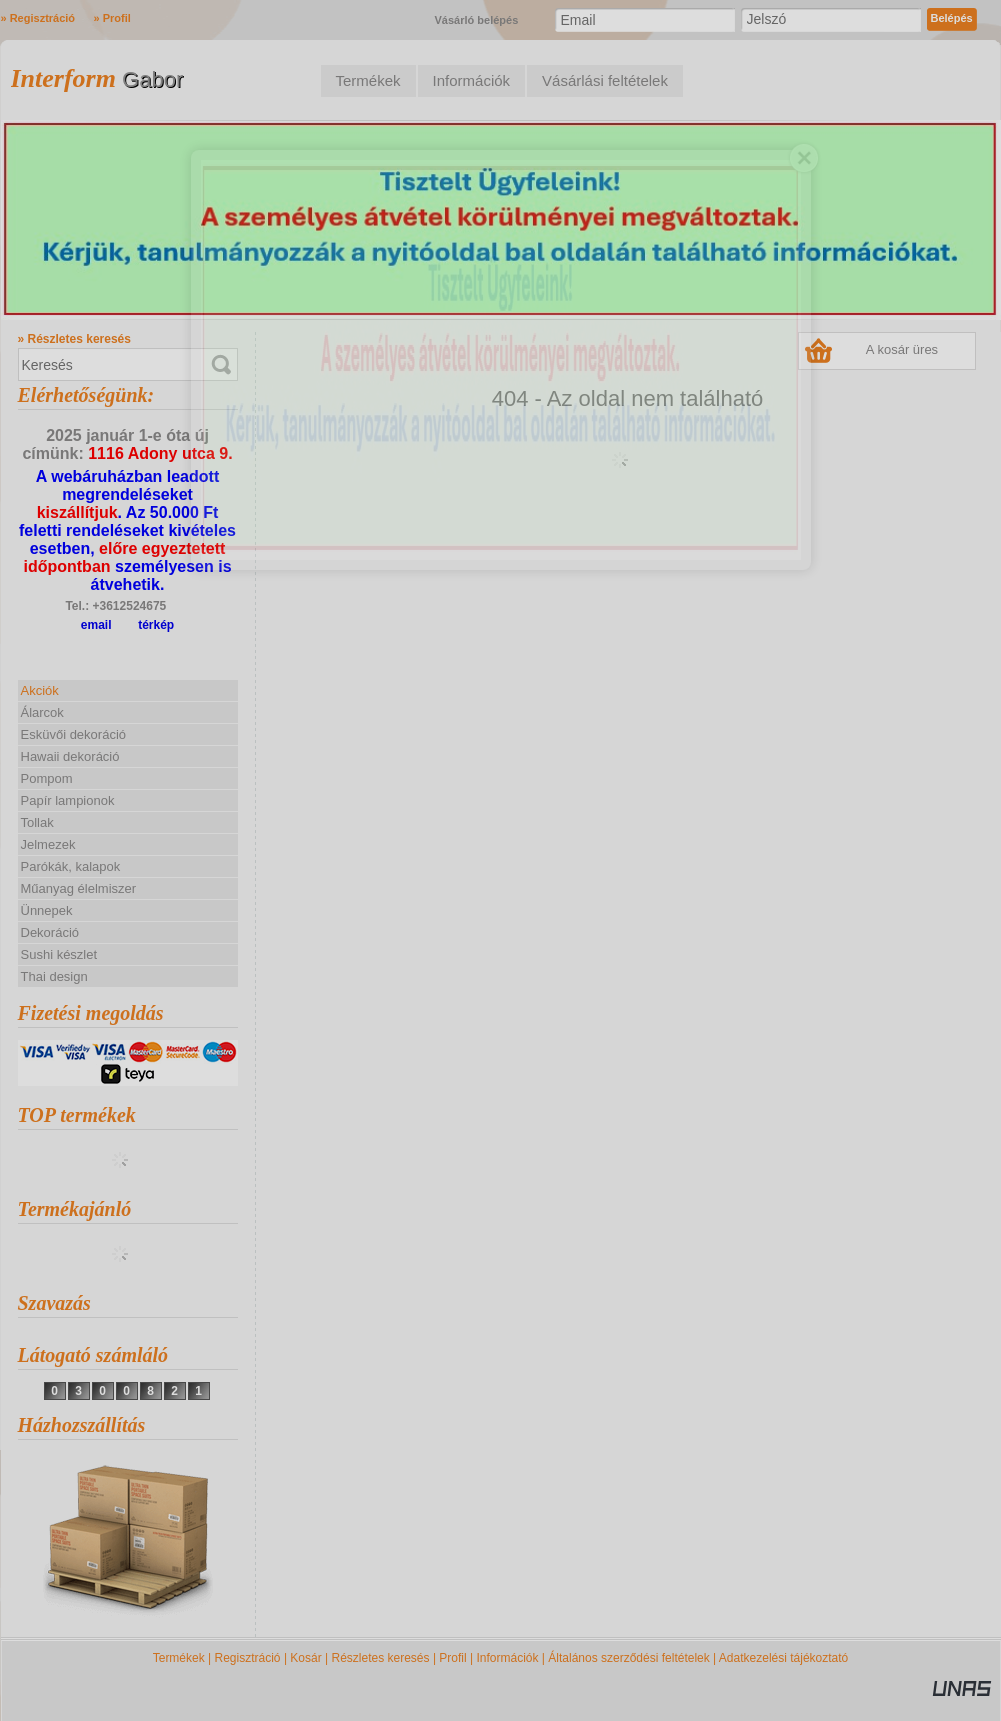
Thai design (54, 976)
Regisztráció (248, 1658)
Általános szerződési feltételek (628, 1658)
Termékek (179, 1658)
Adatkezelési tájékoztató (783, 1658)
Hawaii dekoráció (70, 756)
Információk (507, 1658)
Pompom (47, 778)
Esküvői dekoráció (74, 734)
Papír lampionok (68, 800)
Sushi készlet (59, 954)
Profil (452, 1658)
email (96, 625)
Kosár (305, 1658)
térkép (156, 625)
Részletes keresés (381, 1658)
